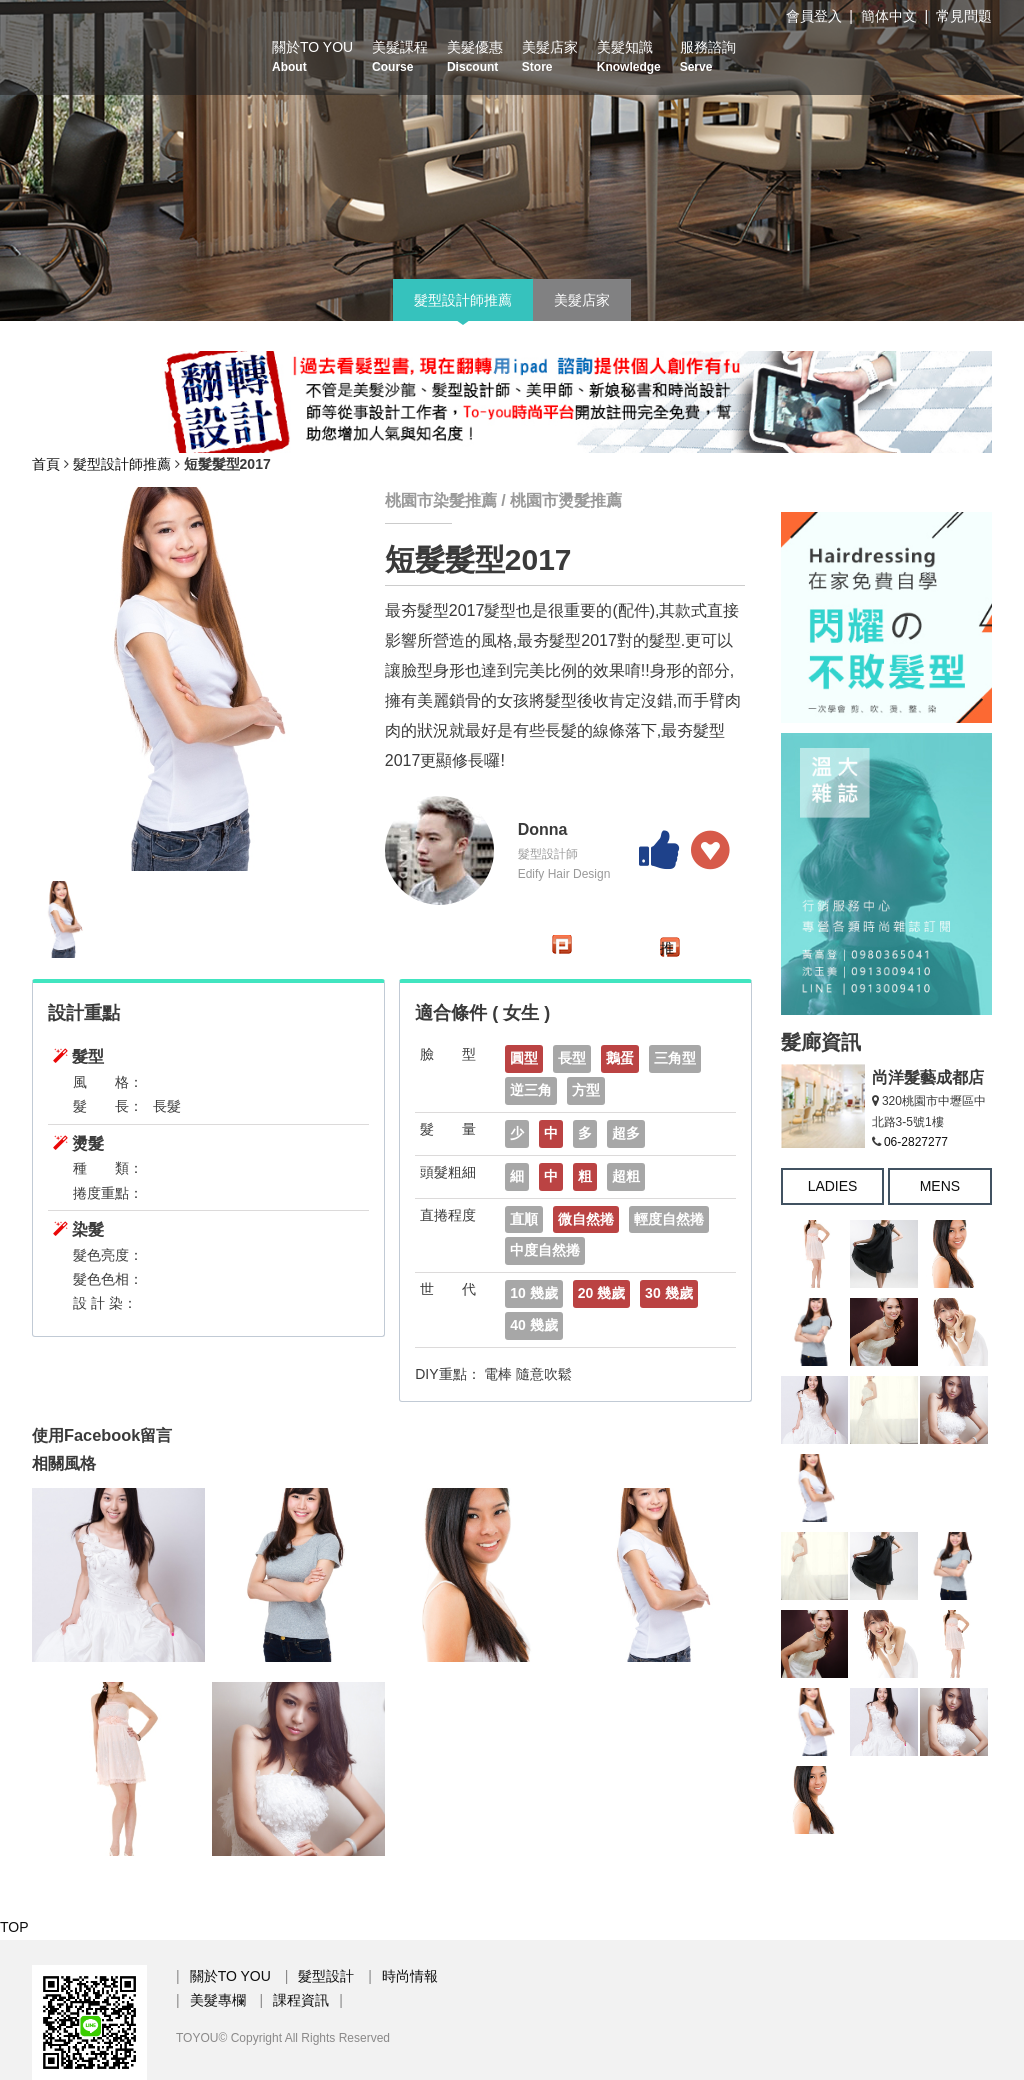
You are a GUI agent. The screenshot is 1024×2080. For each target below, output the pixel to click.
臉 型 (448, 1054)
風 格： (108, 1082)
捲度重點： (108, 1193)
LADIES (833, 1186)
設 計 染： (105, 1303)
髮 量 (448, 1129)
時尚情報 (410, 1976)
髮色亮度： (108, 1255)
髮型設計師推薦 (463, 300)
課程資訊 (301, 2000)
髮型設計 (326, 1976)
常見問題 (964, 16)
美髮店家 (550, 56)
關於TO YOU (312, 56)
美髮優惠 (475, 56)
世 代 (448, 1289)
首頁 (46, 464)
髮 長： (108, 1106)
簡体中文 (889, 16)
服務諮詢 (708, 56)
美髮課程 (400, 56)
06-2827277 (916, 1142)
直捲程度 (448, 1215)
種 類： (108, 1168)
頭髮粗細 (448, 1172)
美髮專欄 (218, 2000)
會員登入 (814, 16)
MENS (940, 1186)
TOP (14, 1927)
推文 (667, 948)
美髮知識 (629, 56)
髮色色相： (108, 1279)
